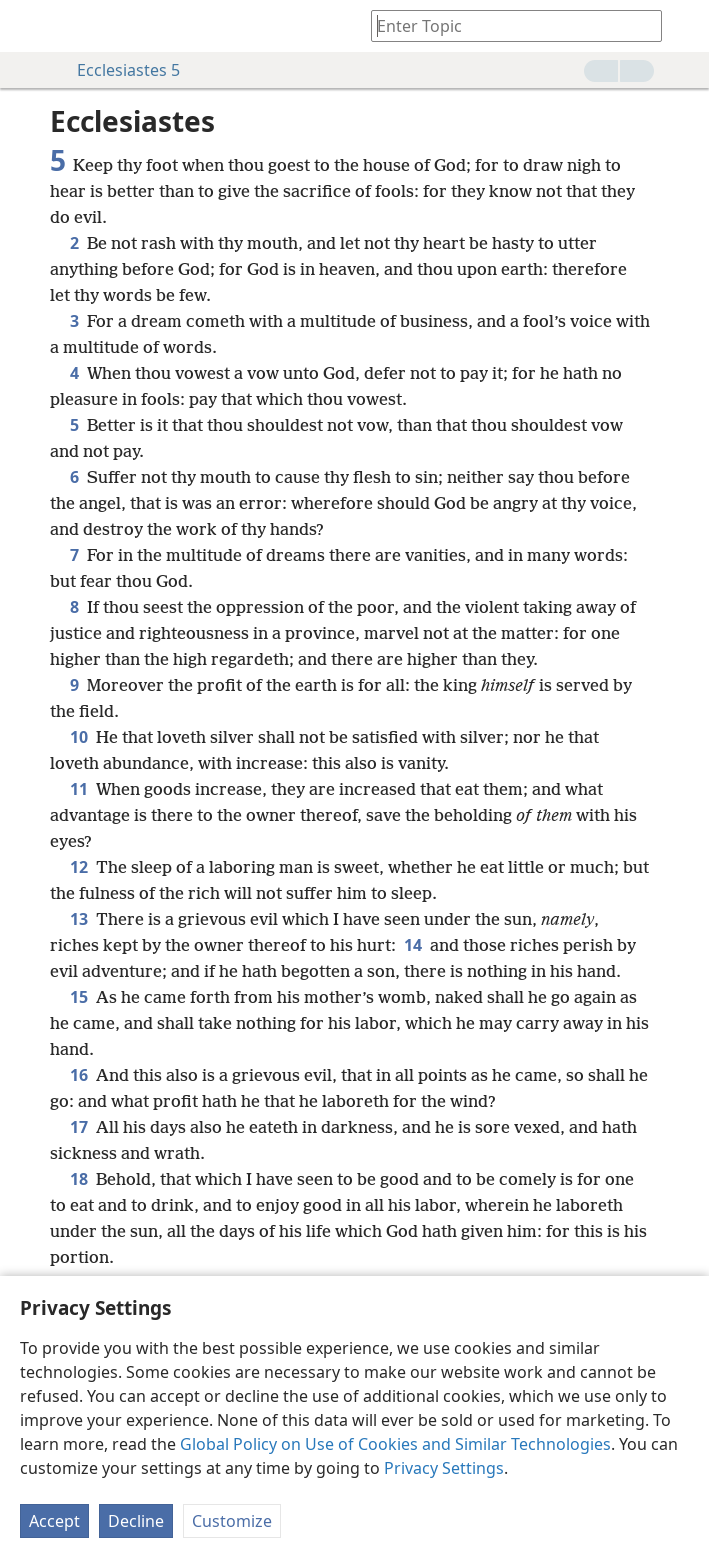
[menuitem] (30, 26)
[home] (30, 26)
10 (79, 737)
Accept (54, 1521)
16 (79, 1075)
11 (79, 789)
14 (413, 945)
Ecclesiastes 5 (118, 70)
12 (79, 867)
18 (79, 1179)
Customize (232, 1521)
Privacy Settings (444, 1468)
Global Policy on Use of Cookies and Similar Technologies (395, 1444)
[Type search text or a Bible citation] (507, 25)
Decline (136, 1521)
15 (79, 997)
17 (79, 1127)
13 (79, 919)
